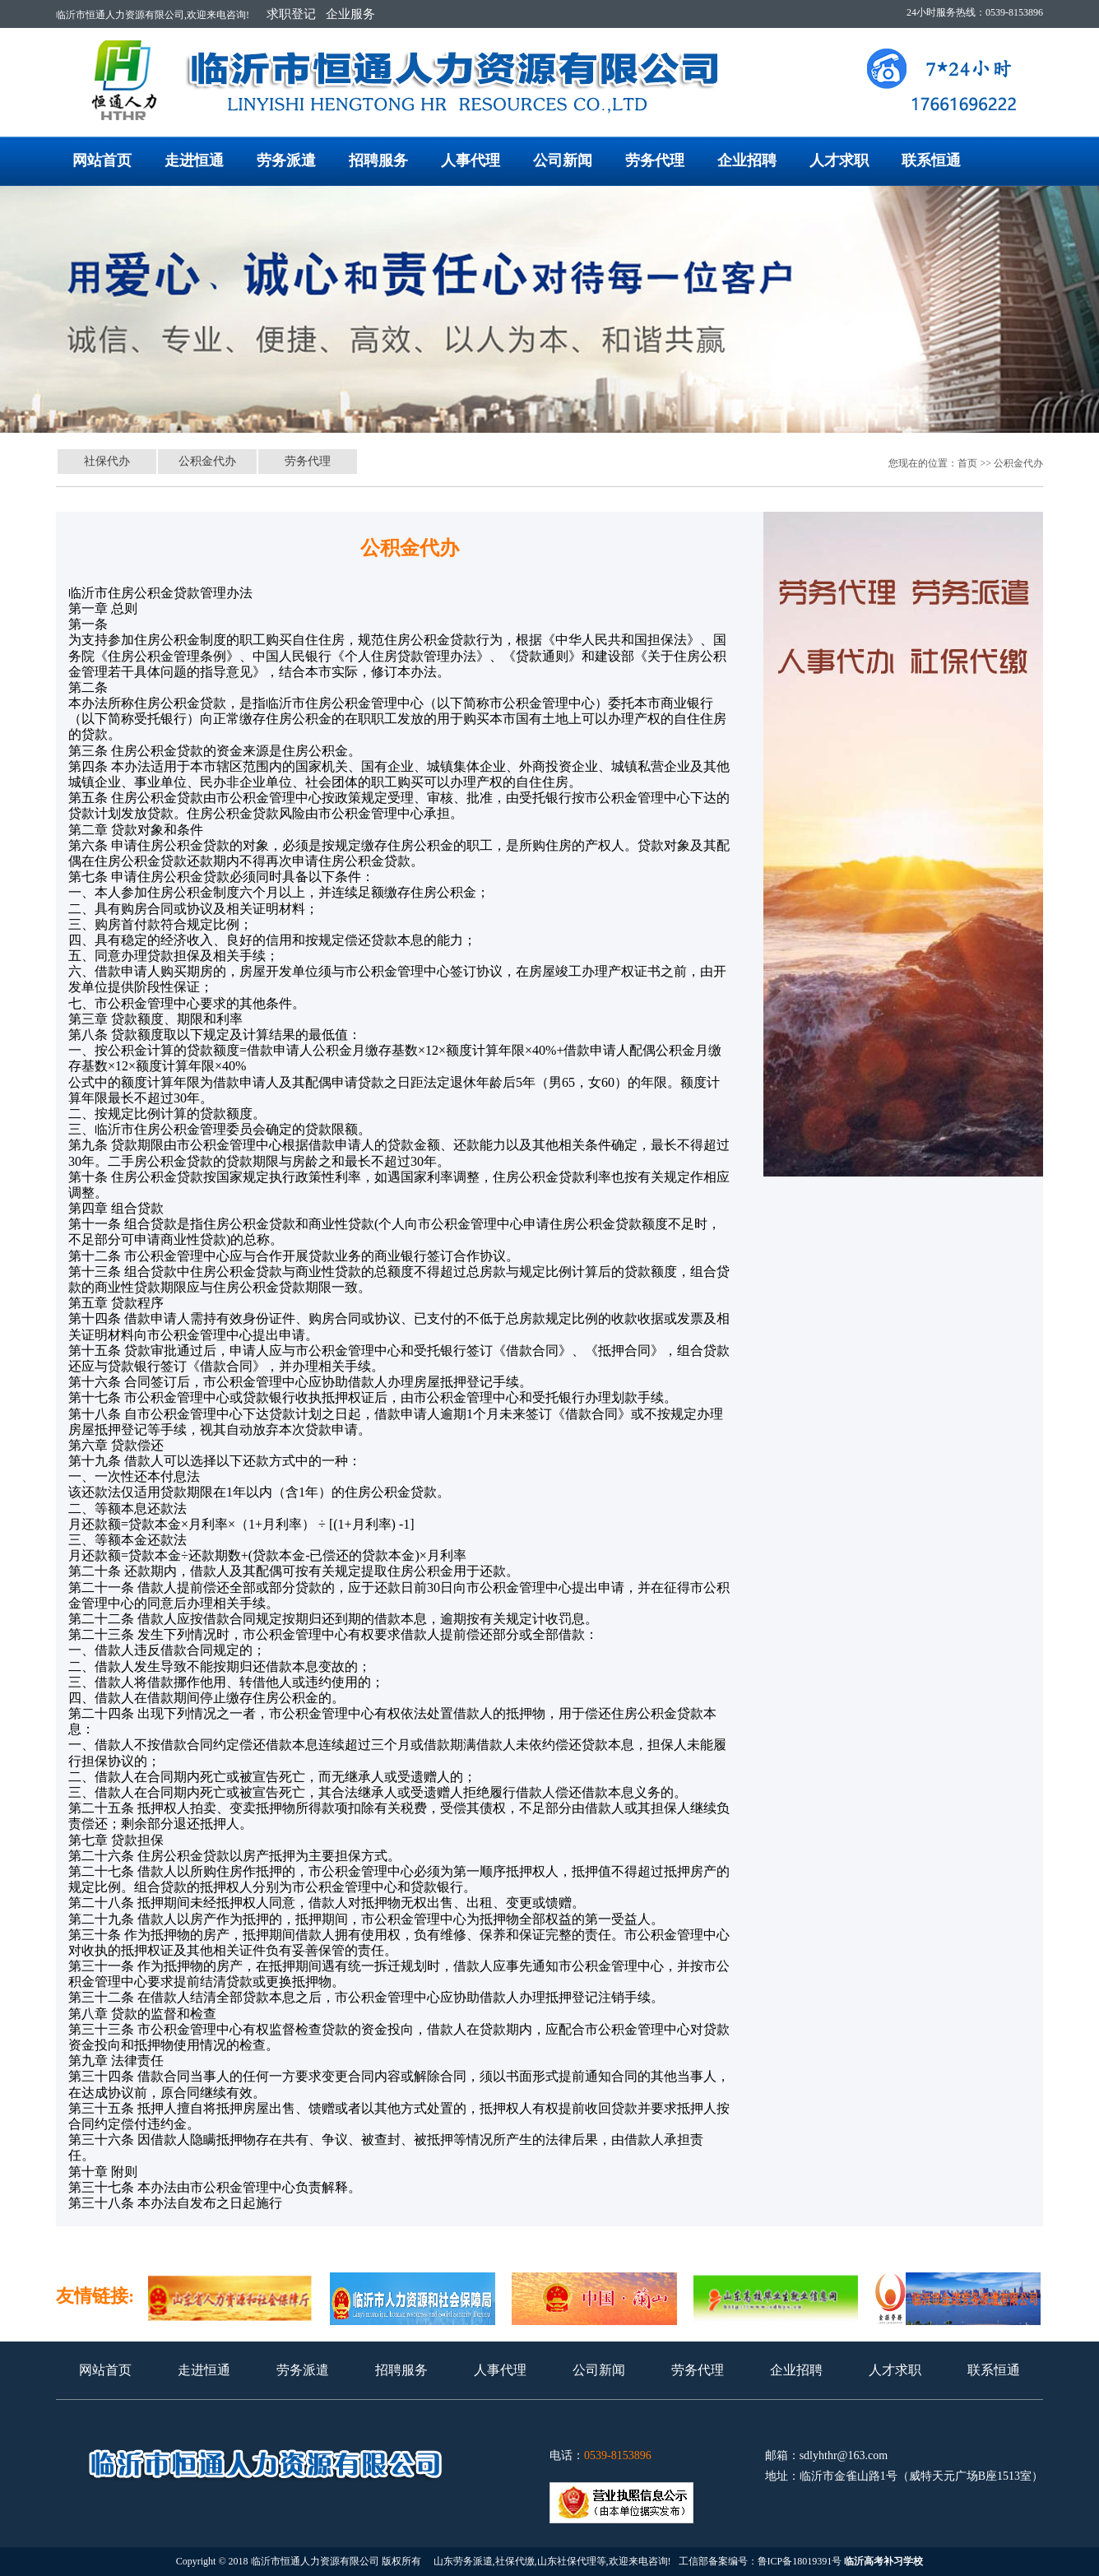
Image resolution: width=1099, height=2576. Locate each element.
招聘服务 (378, 160)
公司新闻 (562, 160)
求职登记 (291, 14)
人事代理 (470, 160)
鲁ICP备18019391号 (800, 2561)
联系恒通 (931, 160)
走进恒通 (194, 160)
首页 (967, 463)
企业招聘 (747, 160)
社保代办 (107, 461)
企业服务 (350, 14)
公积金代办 (207, 461)
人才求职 (839, 160)
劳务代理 (654, 160)
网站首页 (102, 160)
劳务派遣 (286, 160)
